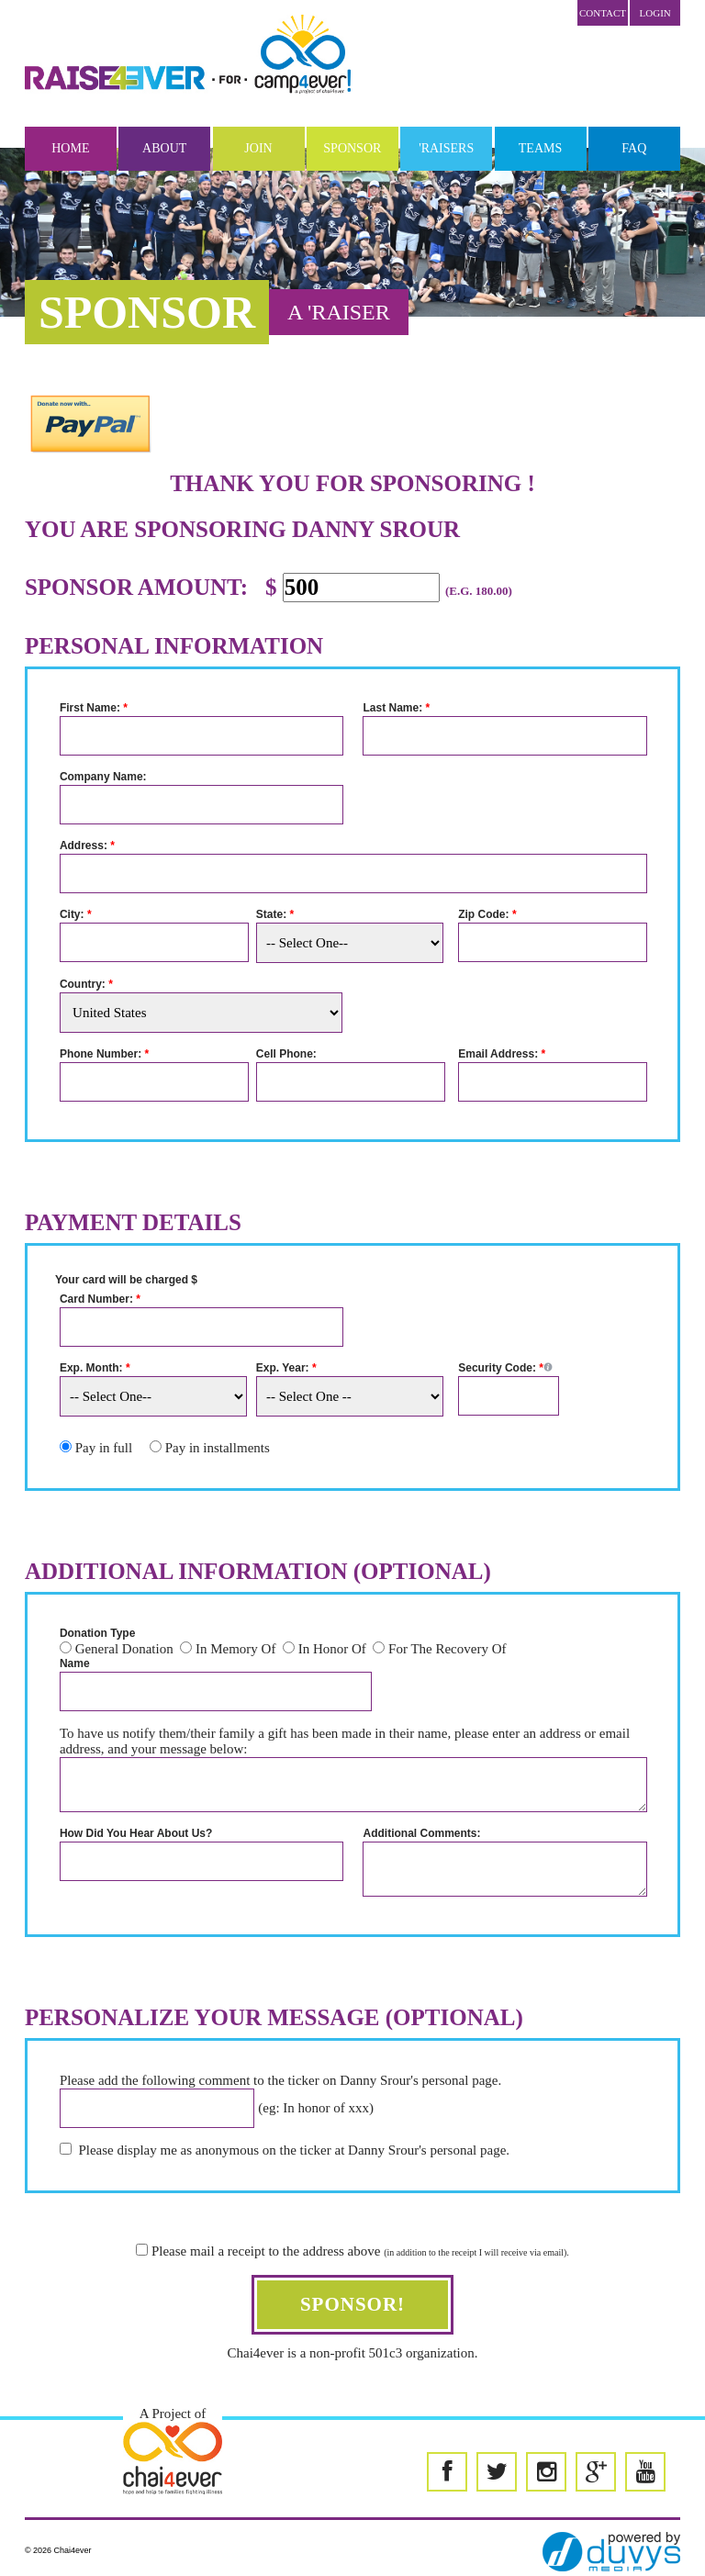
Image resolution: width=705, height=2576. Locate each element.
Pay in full (104, 1447)
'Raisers (446, 148)
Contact (602, 12)
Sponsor (352, 148)
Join (258, 148)
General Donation (124, 1648)
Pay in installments (217, 1447)
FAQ (633, 148)
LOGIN (655, 12)
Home (70, 148)
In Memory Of (235, 1648)
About (164, 148)
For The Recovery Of (447, 1648)
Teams (540, 148)
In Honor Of (332, 1648)
